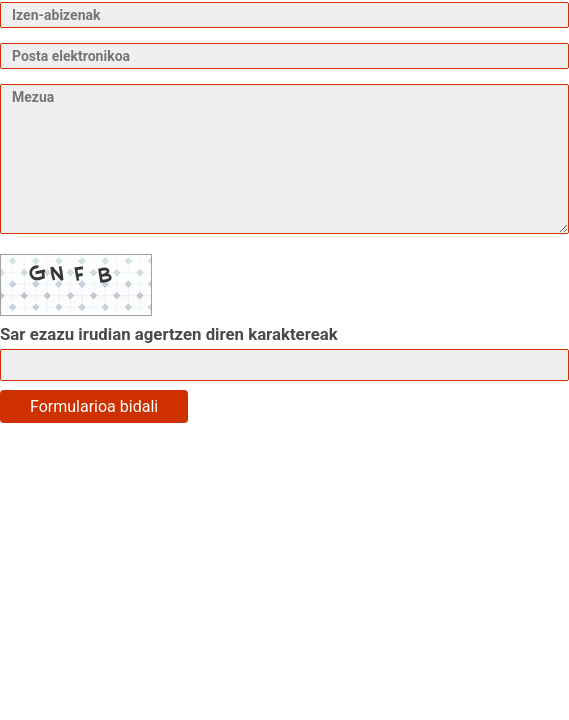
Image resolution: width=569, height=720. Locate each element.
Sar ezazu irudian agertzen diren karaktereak (169, 334)
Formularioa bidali (94, 406)
